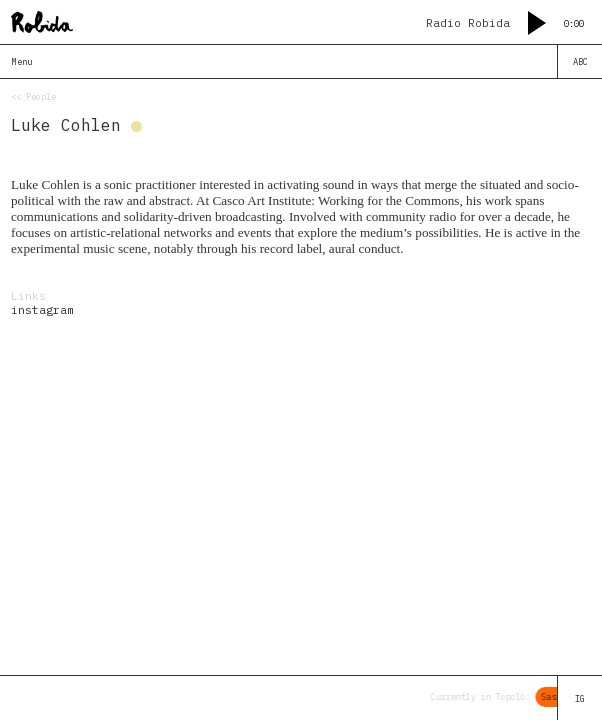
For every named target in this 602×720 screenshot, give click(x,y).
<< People (33, 96)
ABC (580, 61)
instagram (42, 310)
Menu (22, 61)
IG (580, 698)
